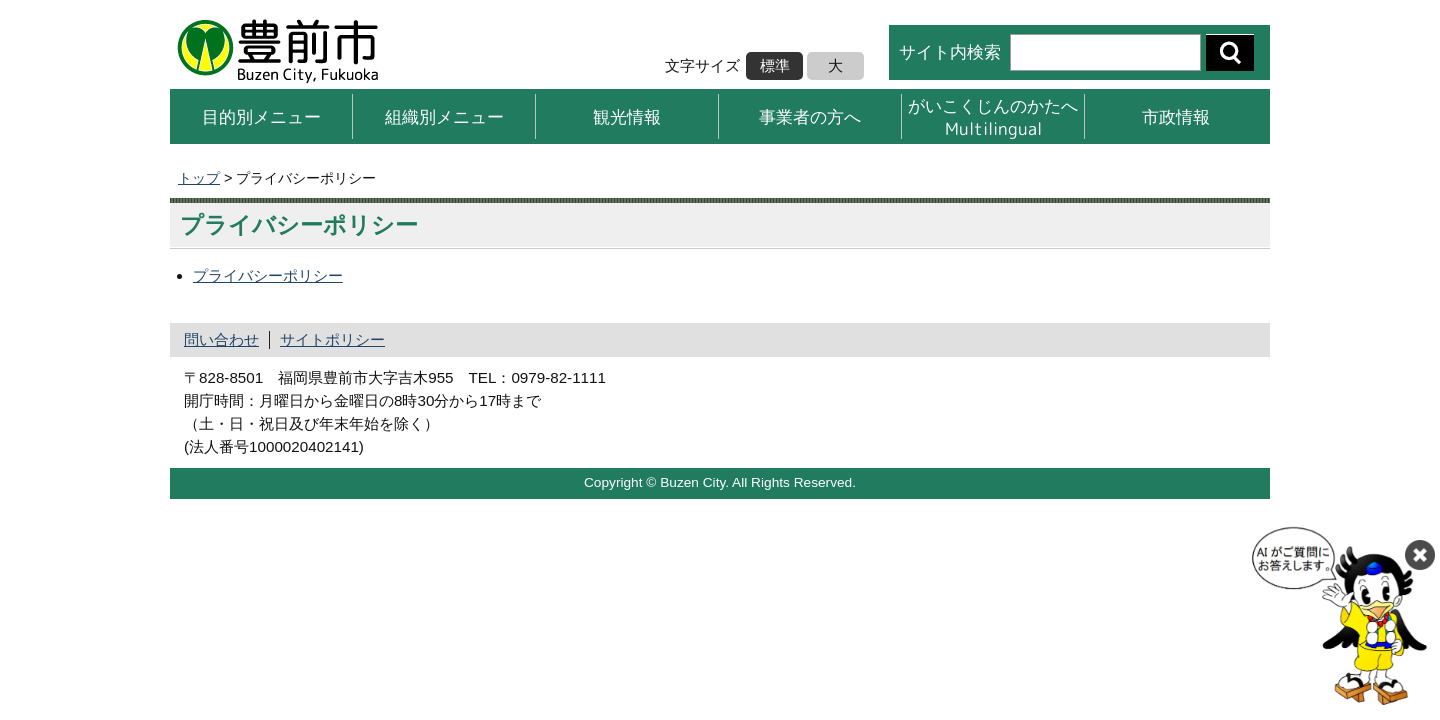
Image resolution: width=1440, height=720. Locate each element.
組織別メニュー (444, 116)
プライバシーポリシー (268, 275)
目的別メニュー (261, 116)
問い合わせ (221, 339)
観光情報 (627, 116)
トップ (199, 178)
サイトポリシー (332, 339)
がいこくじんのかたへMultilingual (993, 116)
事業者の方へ (810, 116)
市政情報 (1176, 116)
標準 (775, 65)
